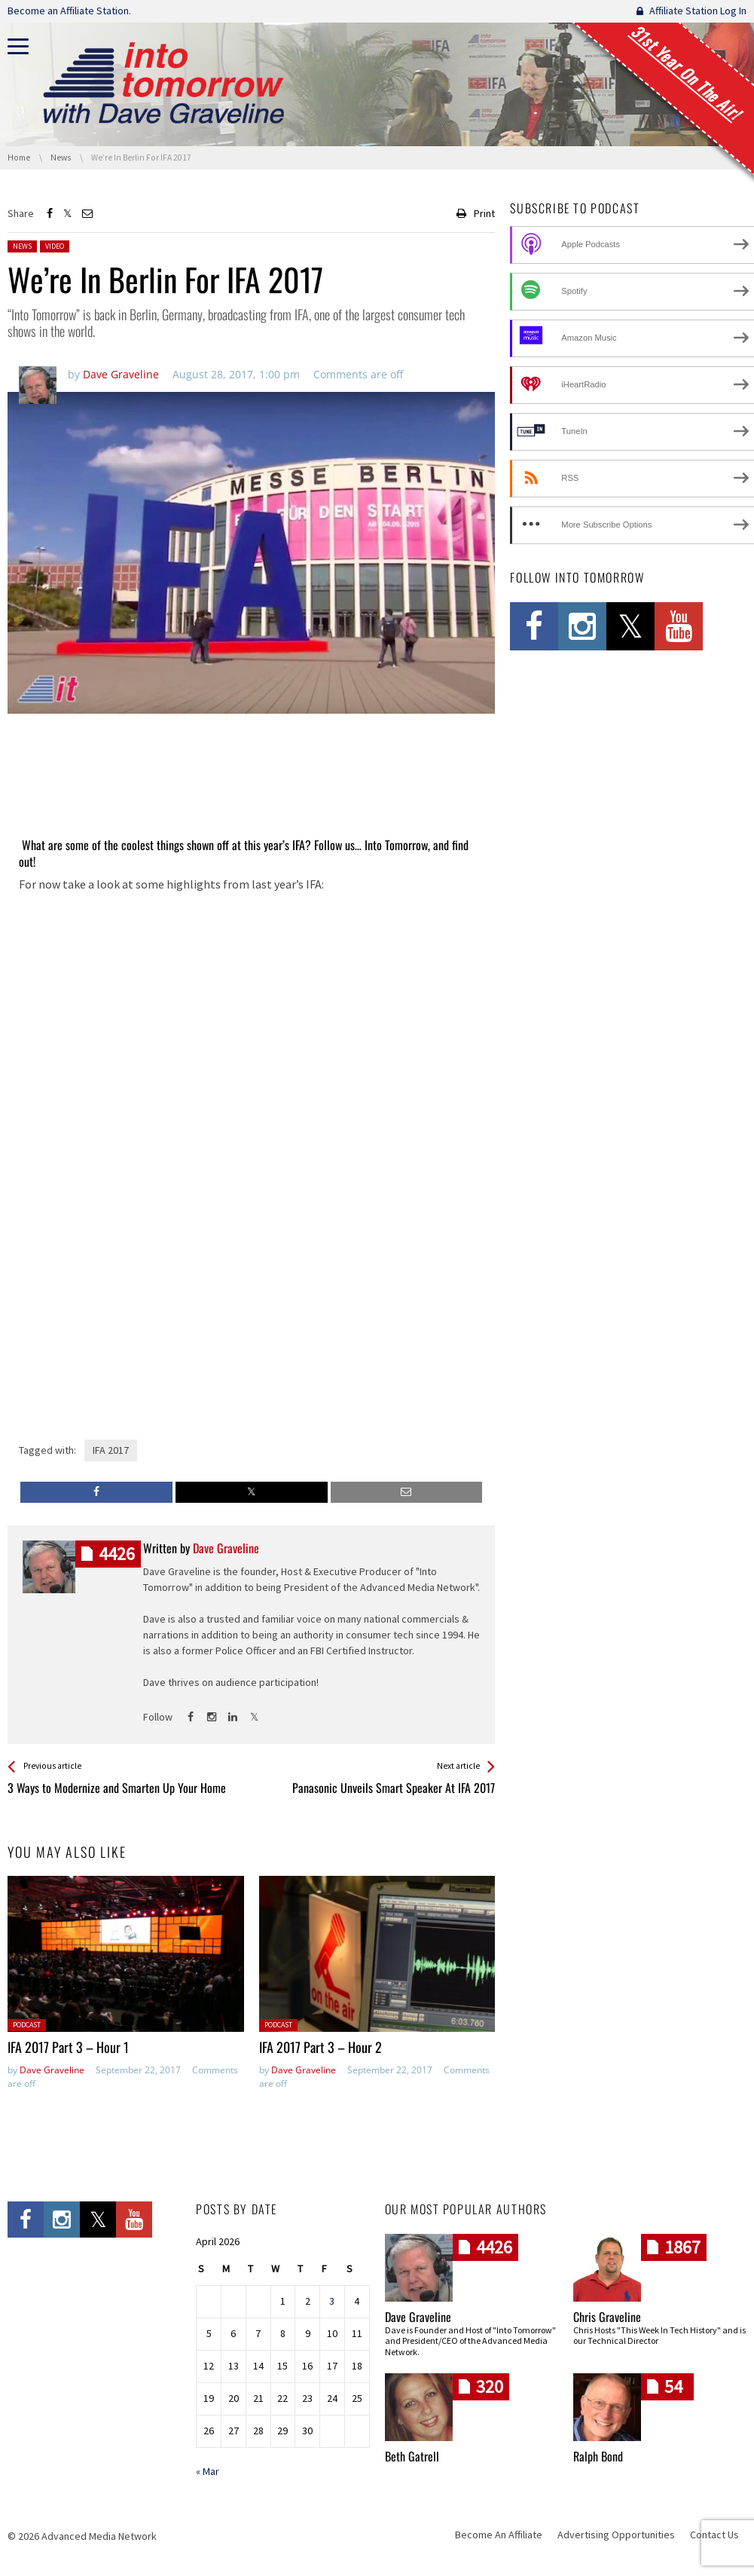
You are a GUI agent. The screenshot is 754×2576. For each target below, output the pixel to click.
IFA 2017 (111, 1450)
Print (484, 213)
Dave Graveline (52, 2070)
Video (54, 246)
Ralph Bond (598, 2456)
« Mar (207, 2471)
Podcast (27, 2025)
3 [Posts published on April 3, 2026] (331, 2301)
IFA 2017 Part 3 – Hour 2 (320, 2047)
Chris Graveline (607, 2317)
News (22, 246)
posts (117, 1553)
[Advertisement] (251, 787)
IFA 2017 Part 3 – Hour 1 (68, 2047)
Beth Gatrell (412, 2456)
